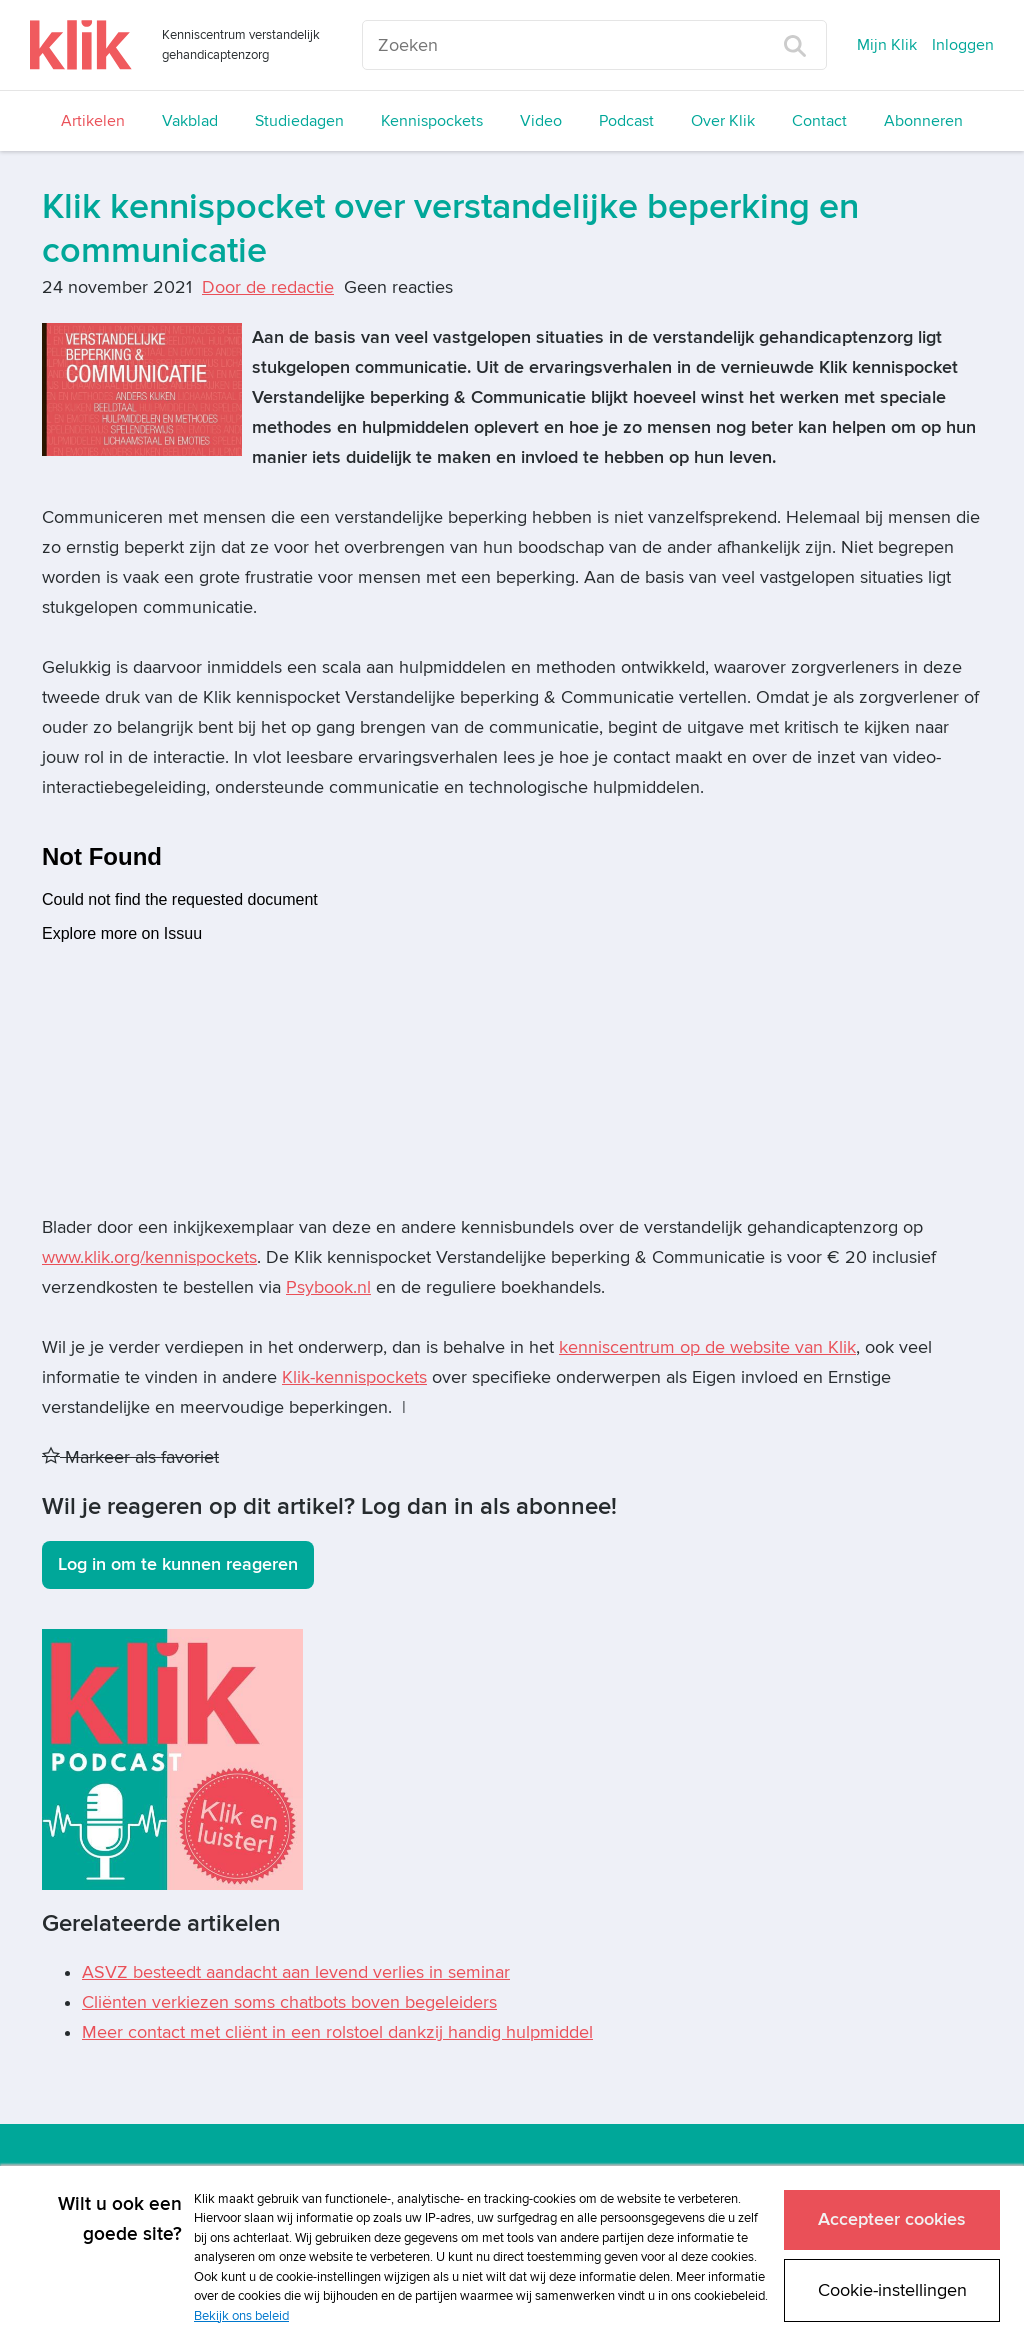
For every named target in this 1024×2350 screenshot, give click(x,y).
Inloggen (963, 45)
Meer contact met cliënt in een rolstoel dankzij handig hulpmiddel (337, 2032)
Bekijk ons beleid (241, 2316)
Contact (819, 121)
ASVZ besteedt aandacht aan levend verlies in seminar (296, 1972)
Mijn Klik (887, 45)
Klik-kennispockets (354, 1377)
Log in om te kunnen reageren (178, 1564)
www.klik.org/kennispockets (149, 1257)
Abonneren (923, 121)
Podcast (626, 121)
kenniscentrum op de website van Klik (707, 1347)
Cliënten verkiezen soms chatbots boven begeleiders (289, 2002)
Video (541, 121)
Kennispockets (432, 121)
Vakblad (190, 121)
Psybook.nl (328, 1287)
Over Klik (723, 121)
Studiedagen (299, 121)
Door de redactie (268, 287)
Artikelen (93, 121)
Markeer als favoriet (130, 1457)
